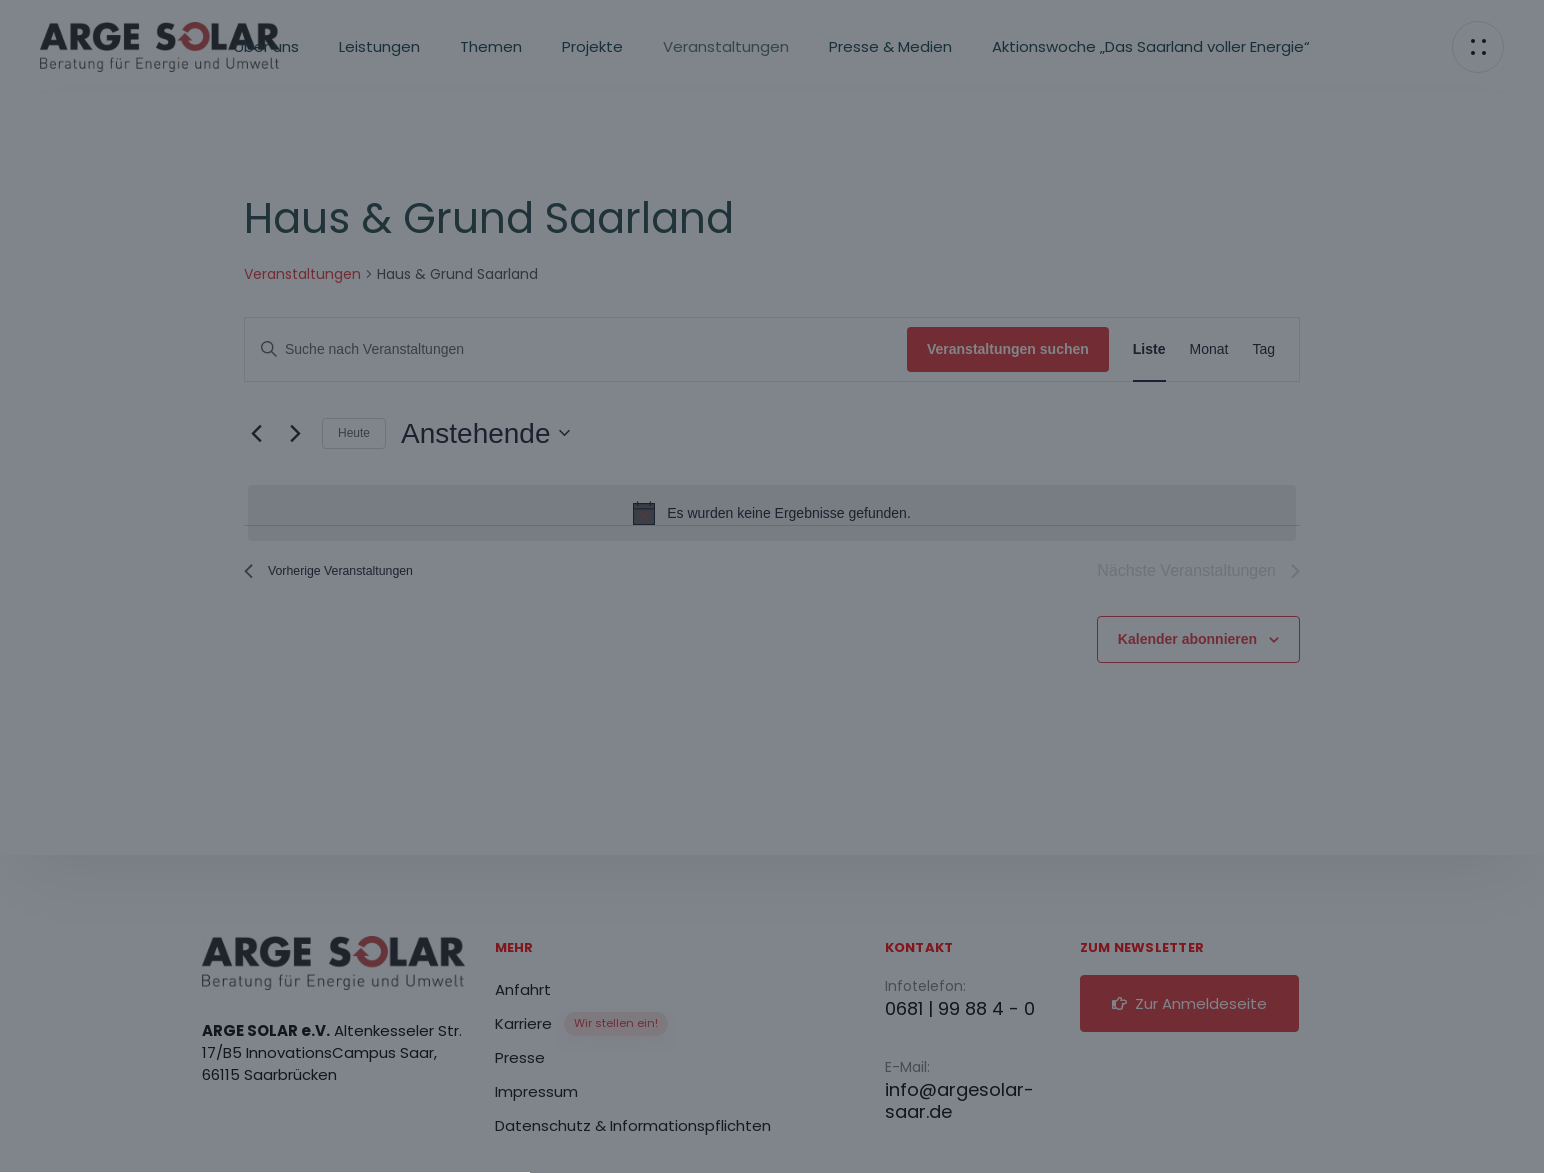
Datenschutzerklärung (832, 549)
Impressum (759, 923)
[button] (772, 793)
